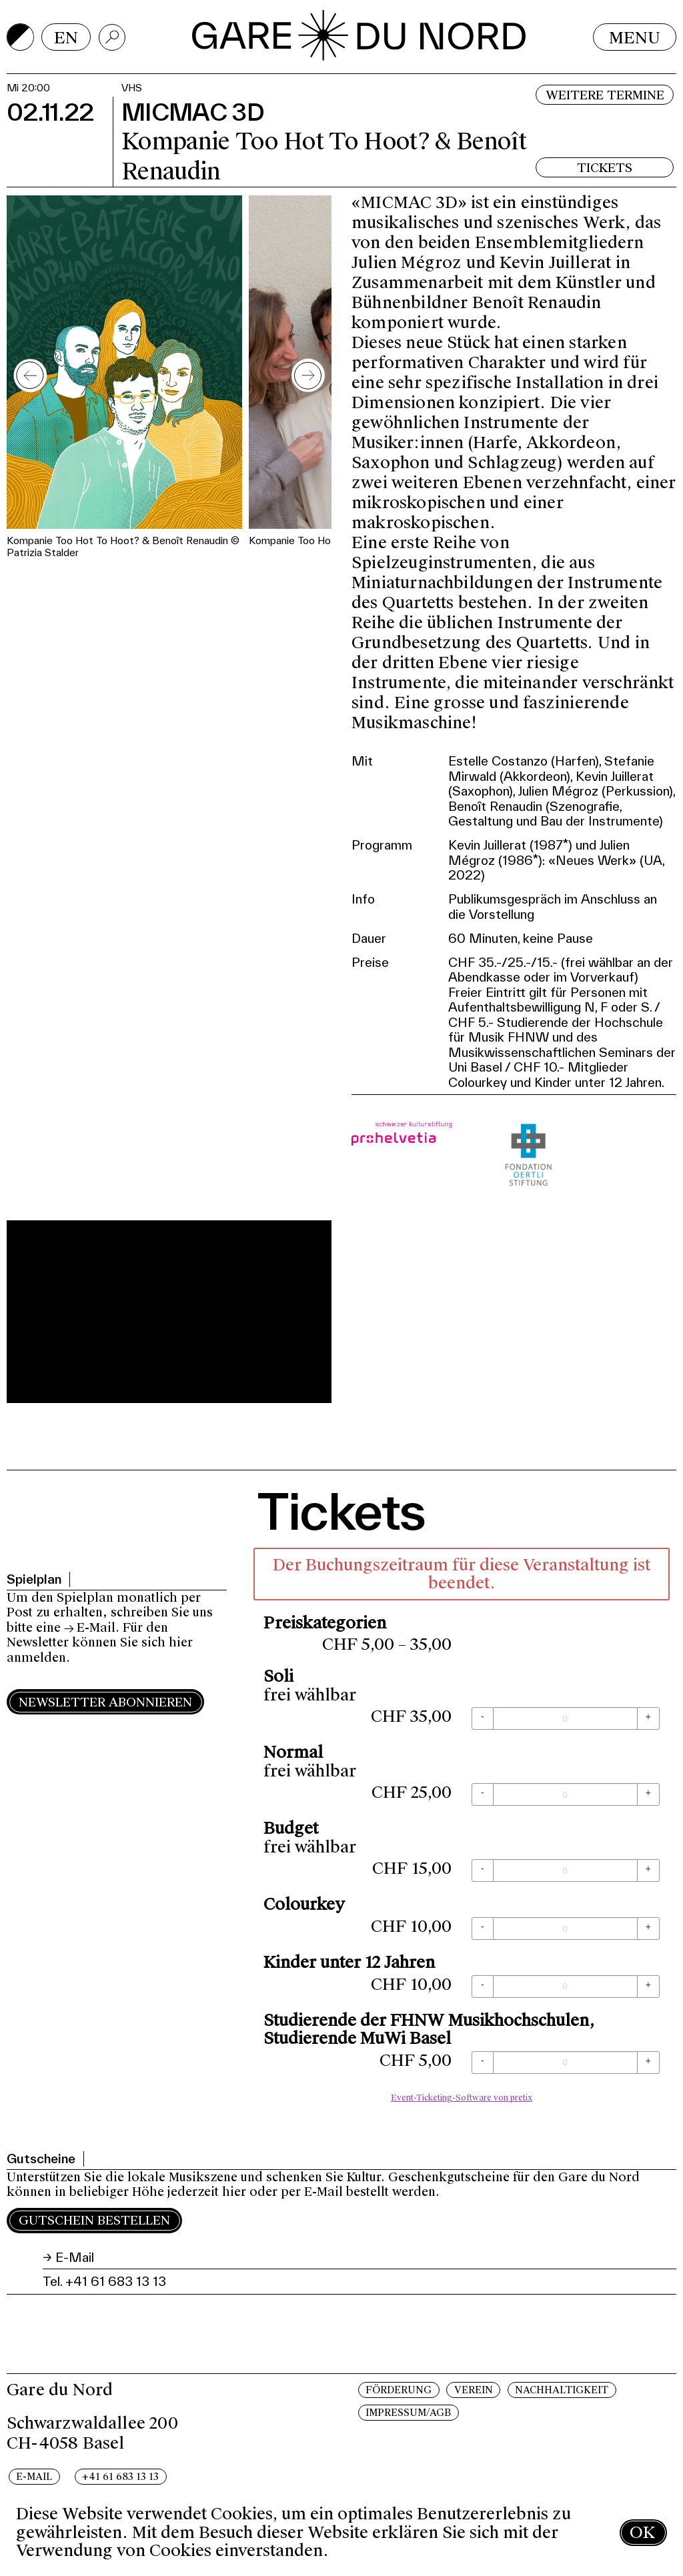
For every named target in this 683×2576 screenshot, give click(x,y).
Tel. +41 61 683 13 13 (104, 2281)
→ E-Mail (89, 1628)
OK (642, 2532)
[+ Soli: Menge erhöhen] (648, 1718)
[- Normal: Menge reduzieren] (483, 1794)
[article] (461, 1829)
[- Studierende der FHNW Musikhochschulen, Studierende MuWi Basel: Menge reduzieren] (483, 2062)
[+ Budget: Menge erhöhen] (648, 1870)
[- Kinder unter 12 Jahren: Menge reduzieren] (483, 1986)
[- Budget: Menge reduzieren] (483, 1870)
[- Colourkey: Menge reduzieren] (483, 1928)
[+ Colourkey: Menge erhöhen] (648, 1928)
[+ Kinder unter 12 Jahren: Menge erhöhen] (648, 1986)
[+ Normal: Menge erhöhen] (648, 1794)
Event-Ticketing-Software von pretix (461, 2098)
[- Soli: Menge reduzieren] (483, 1718)
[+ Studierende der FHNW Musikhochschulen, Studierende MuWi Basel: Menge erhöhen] (648, 2062)
